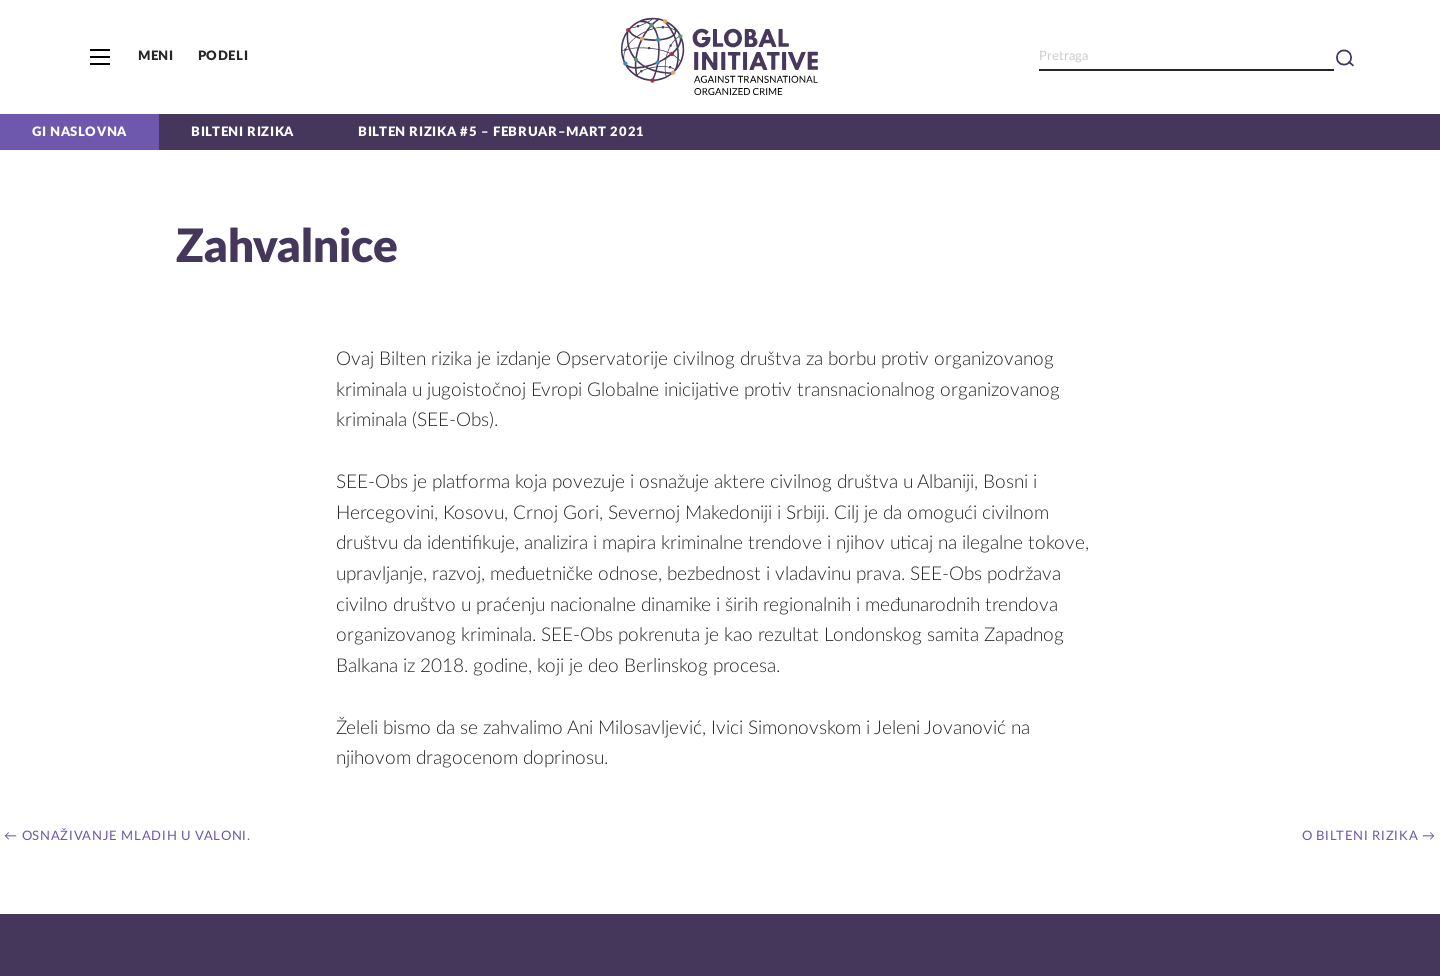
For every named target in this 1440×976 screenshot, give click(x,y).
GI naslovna (79, 132)
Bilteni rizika (242, 132)
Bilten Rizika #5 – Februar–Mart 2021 (501, 132)
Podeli (223, 56)
